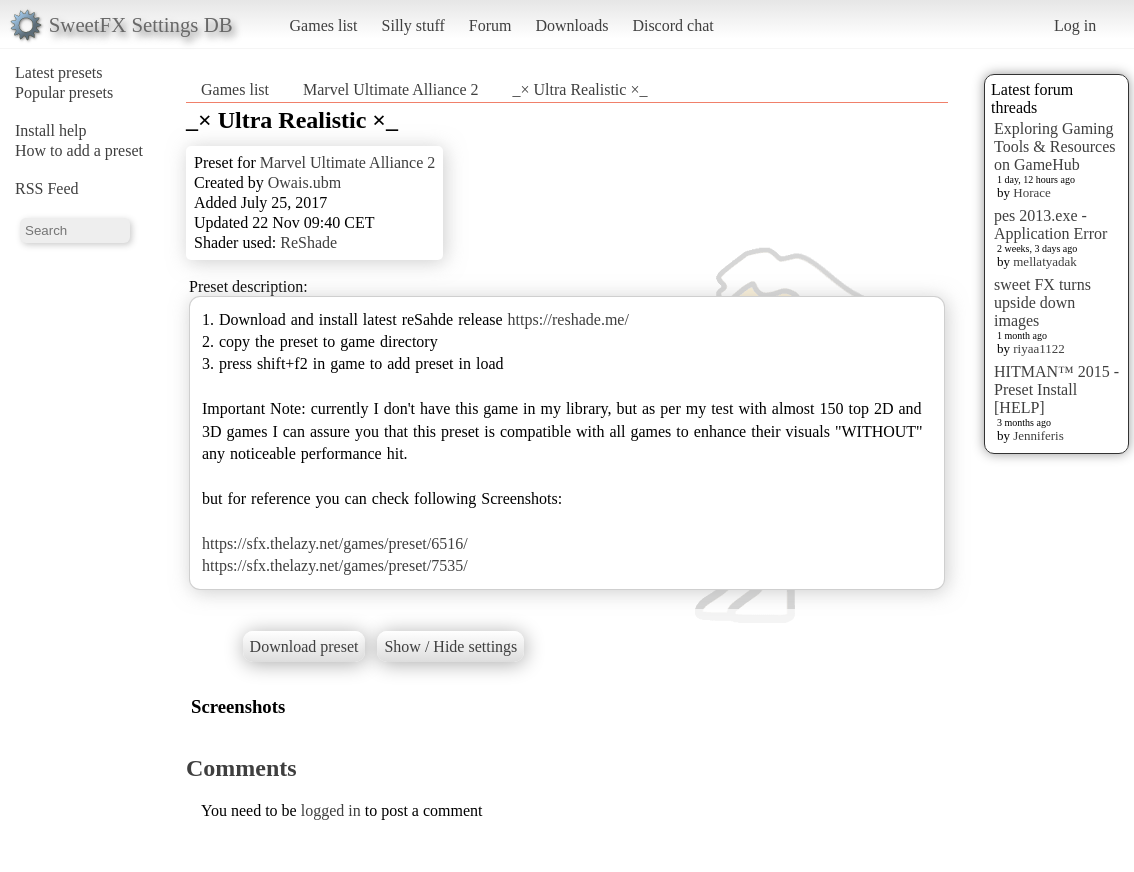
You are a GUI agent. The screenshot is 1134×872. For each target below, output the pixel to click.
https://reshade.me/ (568, 319)
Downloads (571, 25)
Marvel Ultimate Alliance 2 (391, 89)
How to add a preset (79, 150)
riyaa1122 (1039, 348)
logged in (331, 810)
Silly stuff (413, 25)
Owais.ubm (304, 182)
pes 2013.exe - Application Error (1050, 224)
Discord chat (672, 25)
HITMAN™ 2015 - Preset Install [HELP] (1056, 389)
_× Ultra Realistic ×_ (580, 89)
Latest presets (59, 72)
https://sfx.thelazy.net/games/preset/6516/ (335, 543)
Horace (1032, 192)
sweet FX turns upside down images (1042, 302)
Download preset (304, 646)
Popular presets (64, 92)
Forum (490, 25)
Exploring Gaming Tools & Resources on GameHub (1055, 146)
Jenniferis (1038, 435)
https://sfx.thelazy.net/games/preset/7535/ (335, 565)
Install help (51, 130)
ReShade (308, 242)
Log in (1075, 25)
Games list (324, 25)
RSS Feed (47, 188)
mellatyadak (1045, 261)
